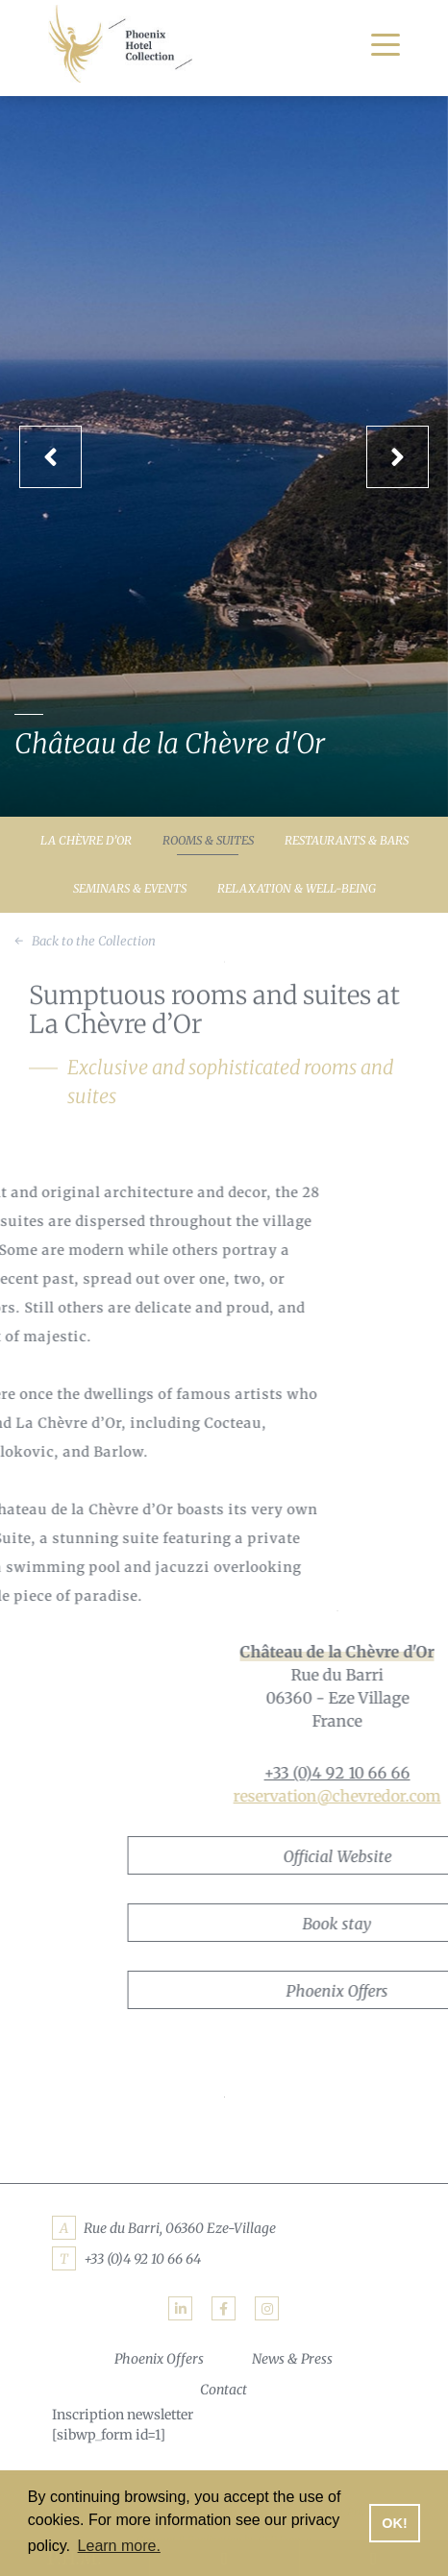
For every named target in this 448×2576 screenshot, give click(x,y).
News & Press (292, 2358)
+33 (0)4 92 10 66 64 (142, 2259)
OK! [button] (394, 2523)
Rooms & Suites (208, 840)
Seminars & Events (130, 888)
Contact (223, 2389)
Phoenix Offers (159, 2358)
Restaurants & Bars (347, 840)
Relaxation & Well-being (296, 888)
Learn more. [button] (119, 2546)
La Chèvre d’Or (86, 840)
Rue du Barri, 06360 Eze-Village (180, 2228)
